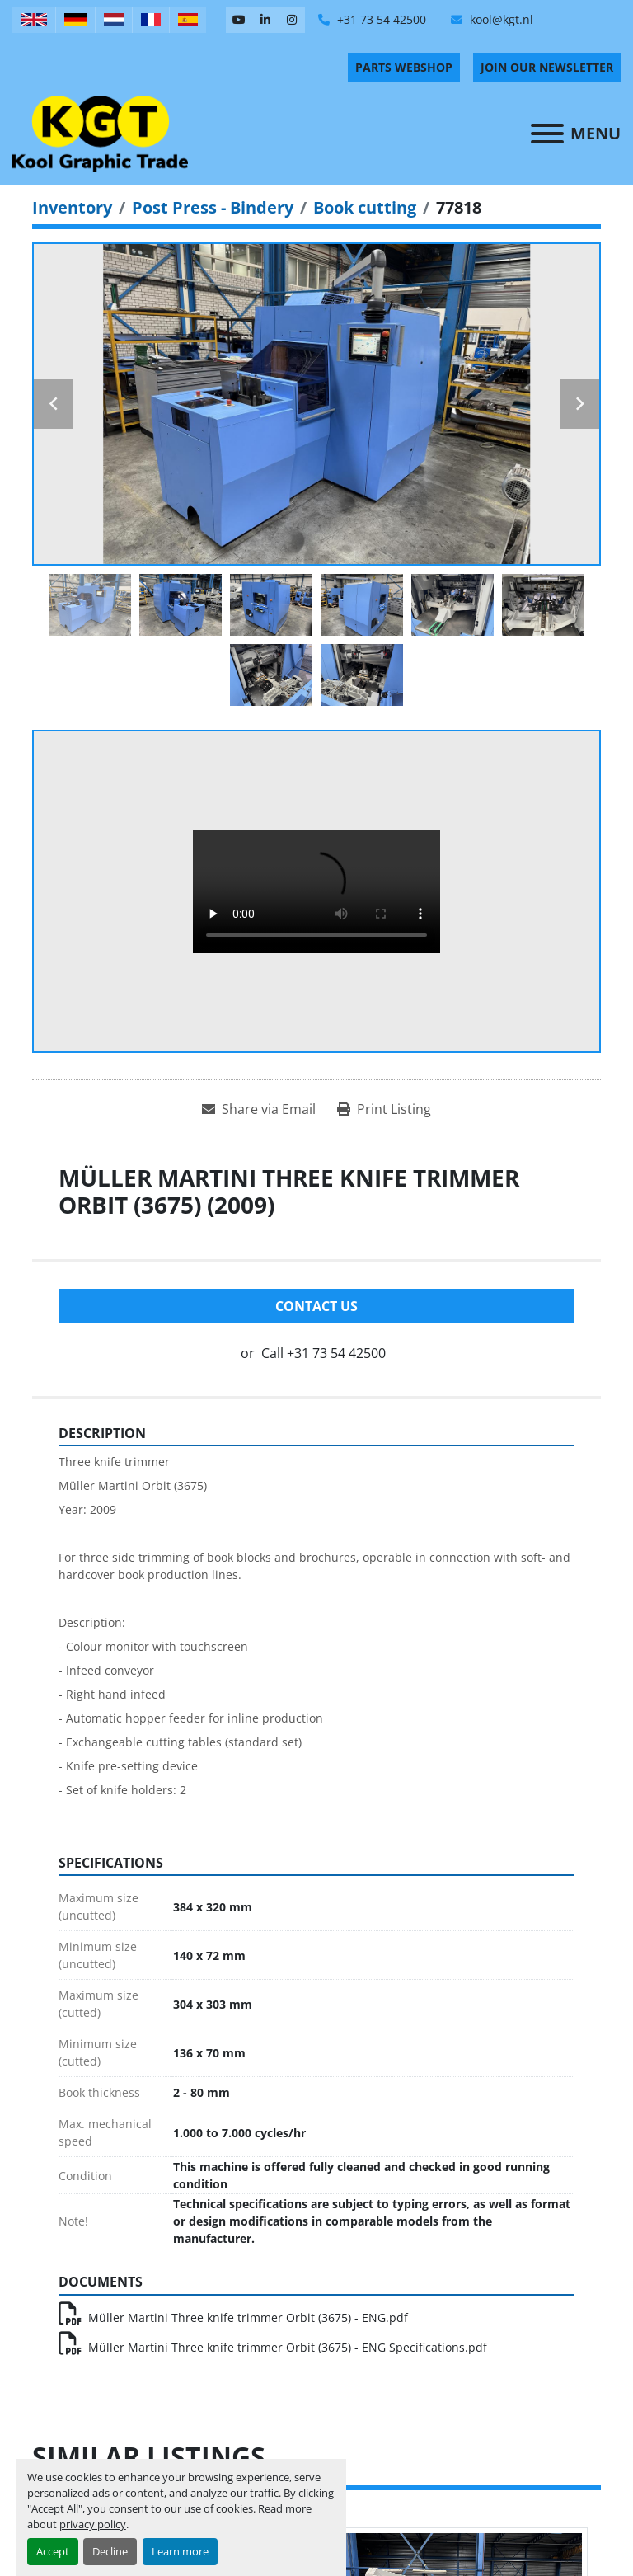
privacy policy (92, 2524)
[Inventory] (72, 207)
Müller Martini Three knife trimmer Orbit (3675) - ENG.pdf (233, 2317)
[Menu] (547, 133)
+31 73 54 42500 (380, 19)
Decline (110, 2551)
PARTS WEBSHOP (403, 67)
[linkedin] (265, 20)
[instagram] (292, 20)
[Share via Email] (258, 1109)
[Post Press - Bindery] (212, 207)
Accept (52, 2551)
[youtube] (239, 20)
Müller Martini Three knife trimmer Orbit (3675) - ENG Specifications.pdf (273, 2347)
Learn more (180, 2551)
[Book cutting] (364, 207)
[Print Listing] (384, 1109)
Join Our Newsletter (547, 67)
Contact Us (316, 1306)
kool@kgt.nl (500, 19)
